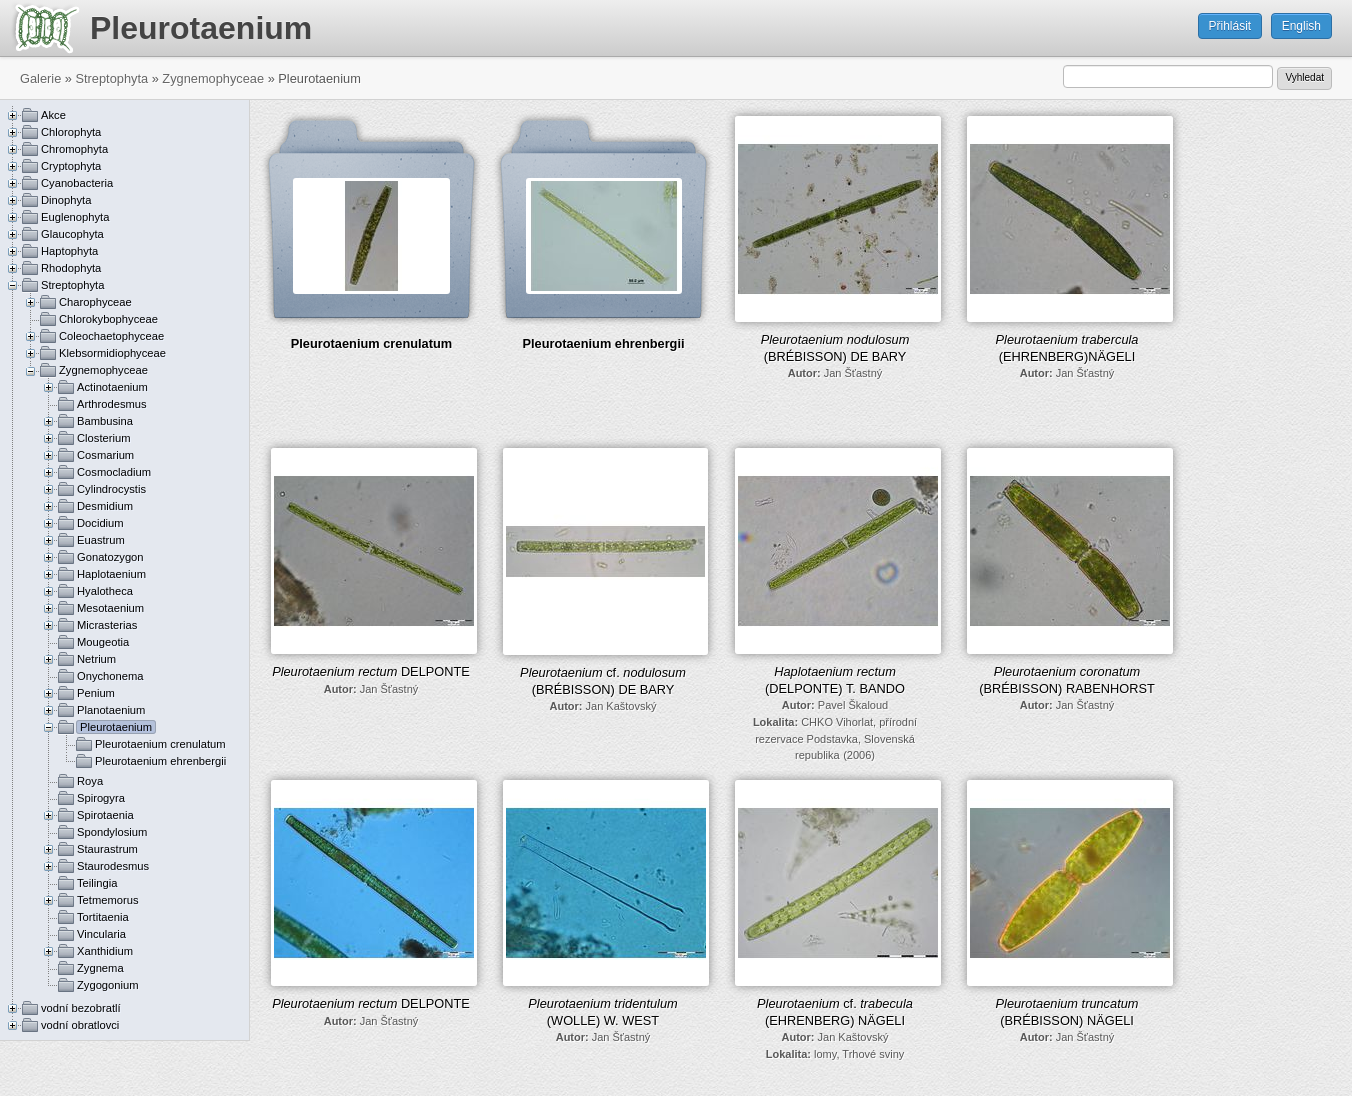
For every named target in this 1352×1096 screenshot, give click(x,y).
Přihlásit (1230, 26)
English (1301, 26)
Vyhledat (1304, 77)
